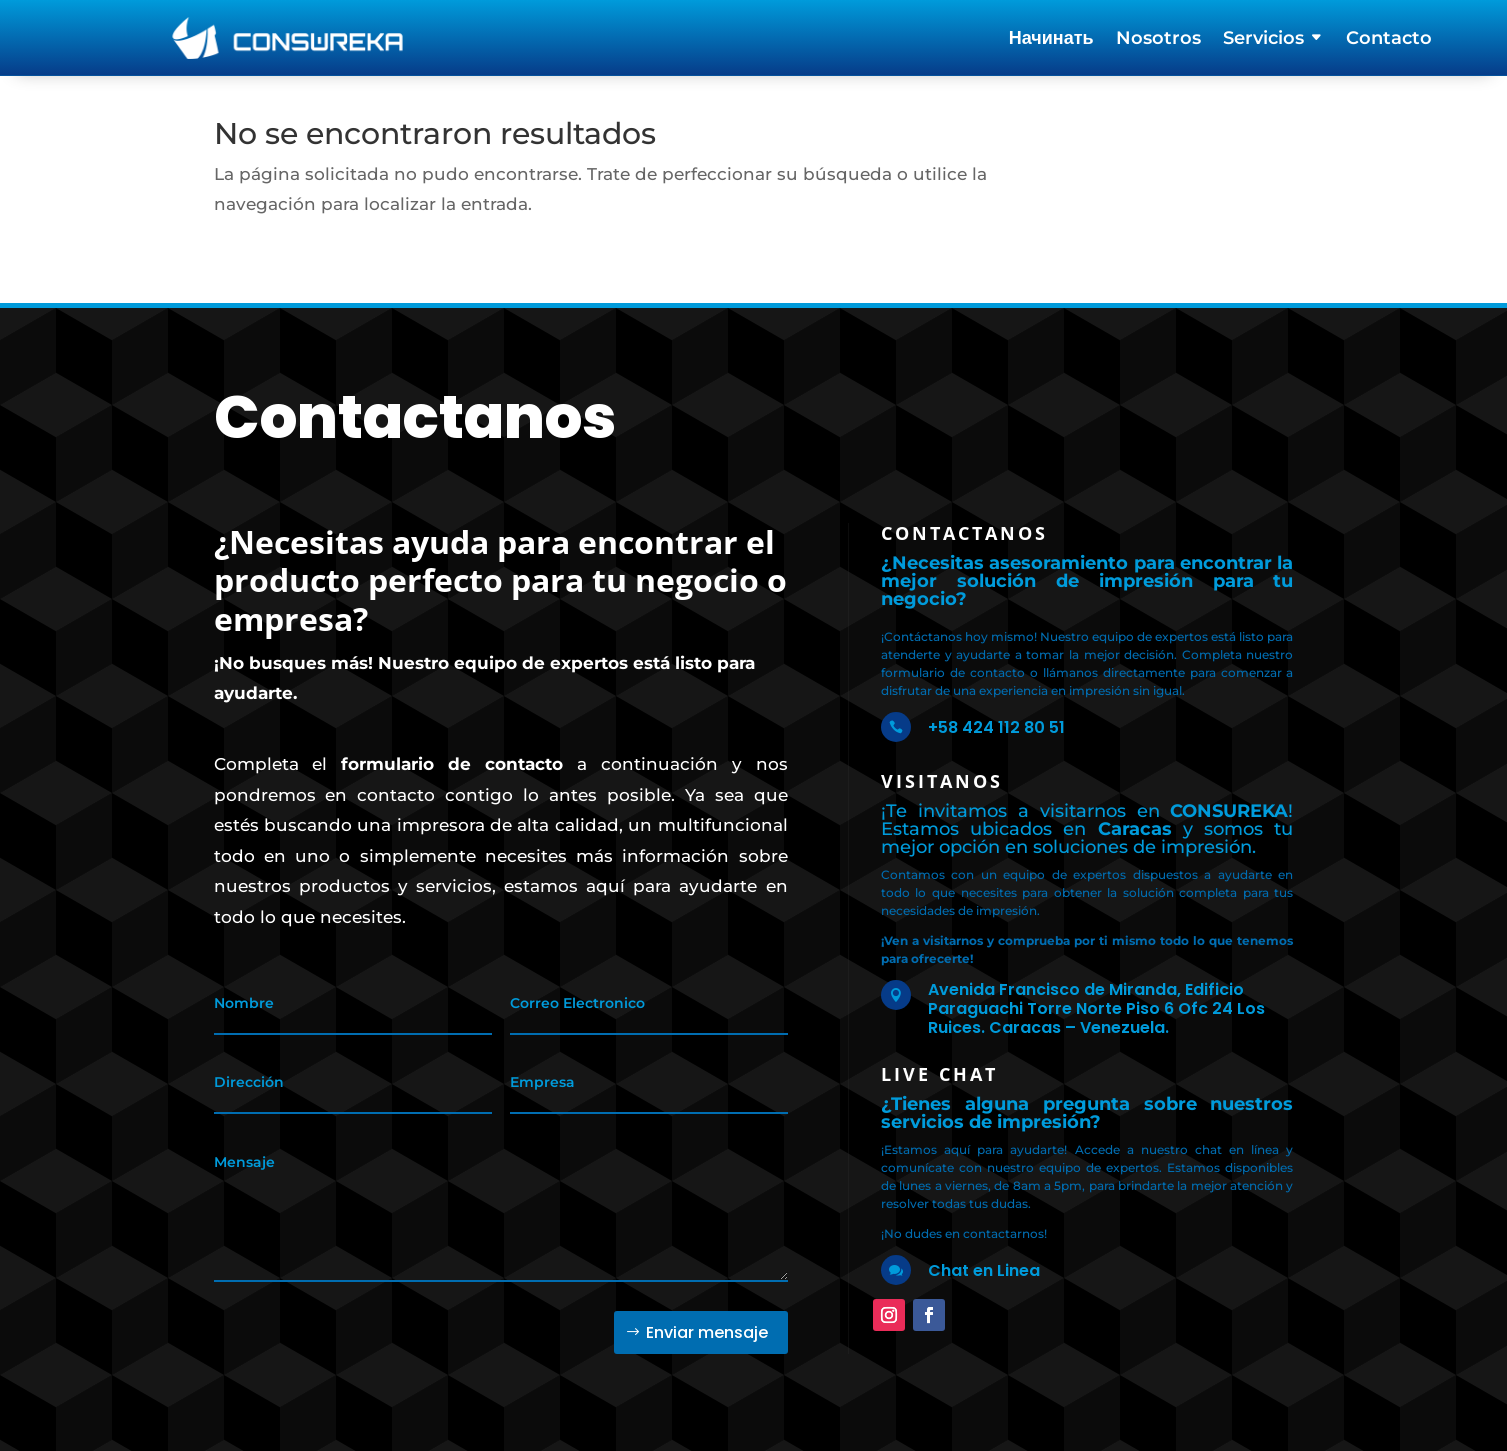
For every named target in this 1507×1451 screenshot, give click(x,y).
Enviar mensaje (707, 1332)
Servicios (1263, 40)
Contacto (1389, 40)
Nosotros (1158, 40)
